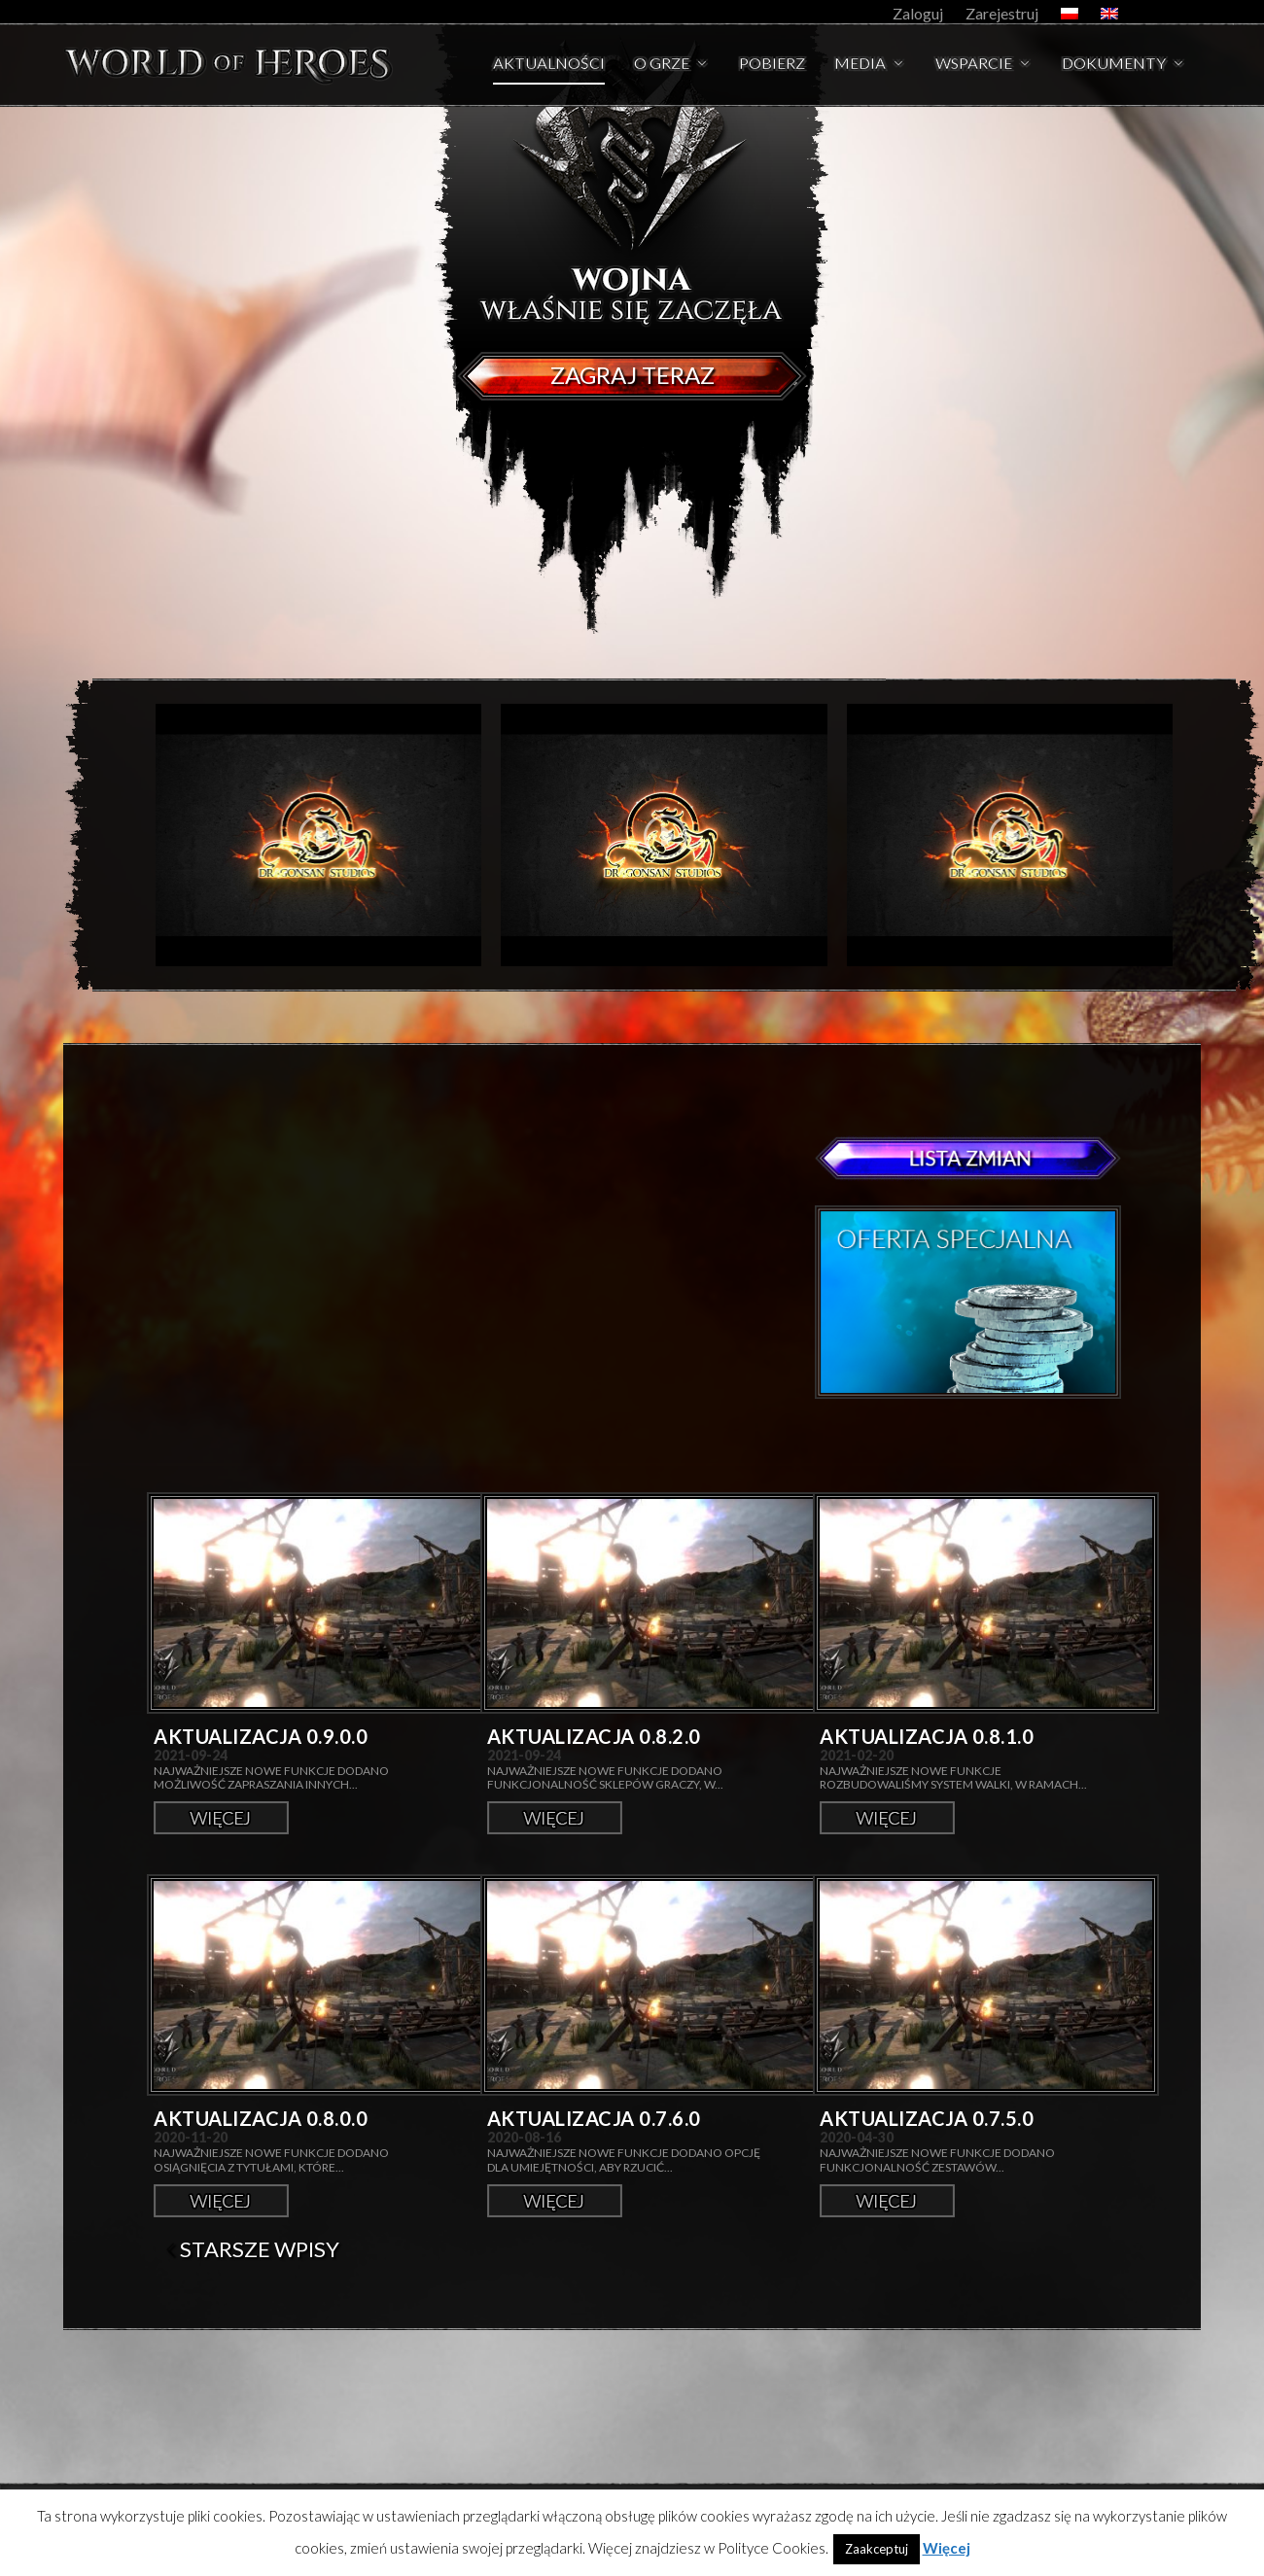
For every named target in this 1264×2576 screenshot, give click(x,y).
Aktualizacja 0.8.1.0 (927, 1736)
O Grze (661, 64)
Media (860, 64)
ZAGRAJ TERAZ (632, 375)
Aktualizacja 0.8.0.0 (261, 2118)
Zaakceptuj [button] (876, 2549)
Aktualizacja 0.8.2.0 (594, 1736)
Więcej (221, 1817)
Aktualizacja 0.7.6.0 (594, 2118)
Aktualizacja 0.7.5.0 (927, 2118)
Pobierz (772, 64)
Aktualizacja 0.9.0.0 (261, 1736)
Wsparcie (973, 64)
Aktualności (549, 64)
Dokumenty (1114, 64)
